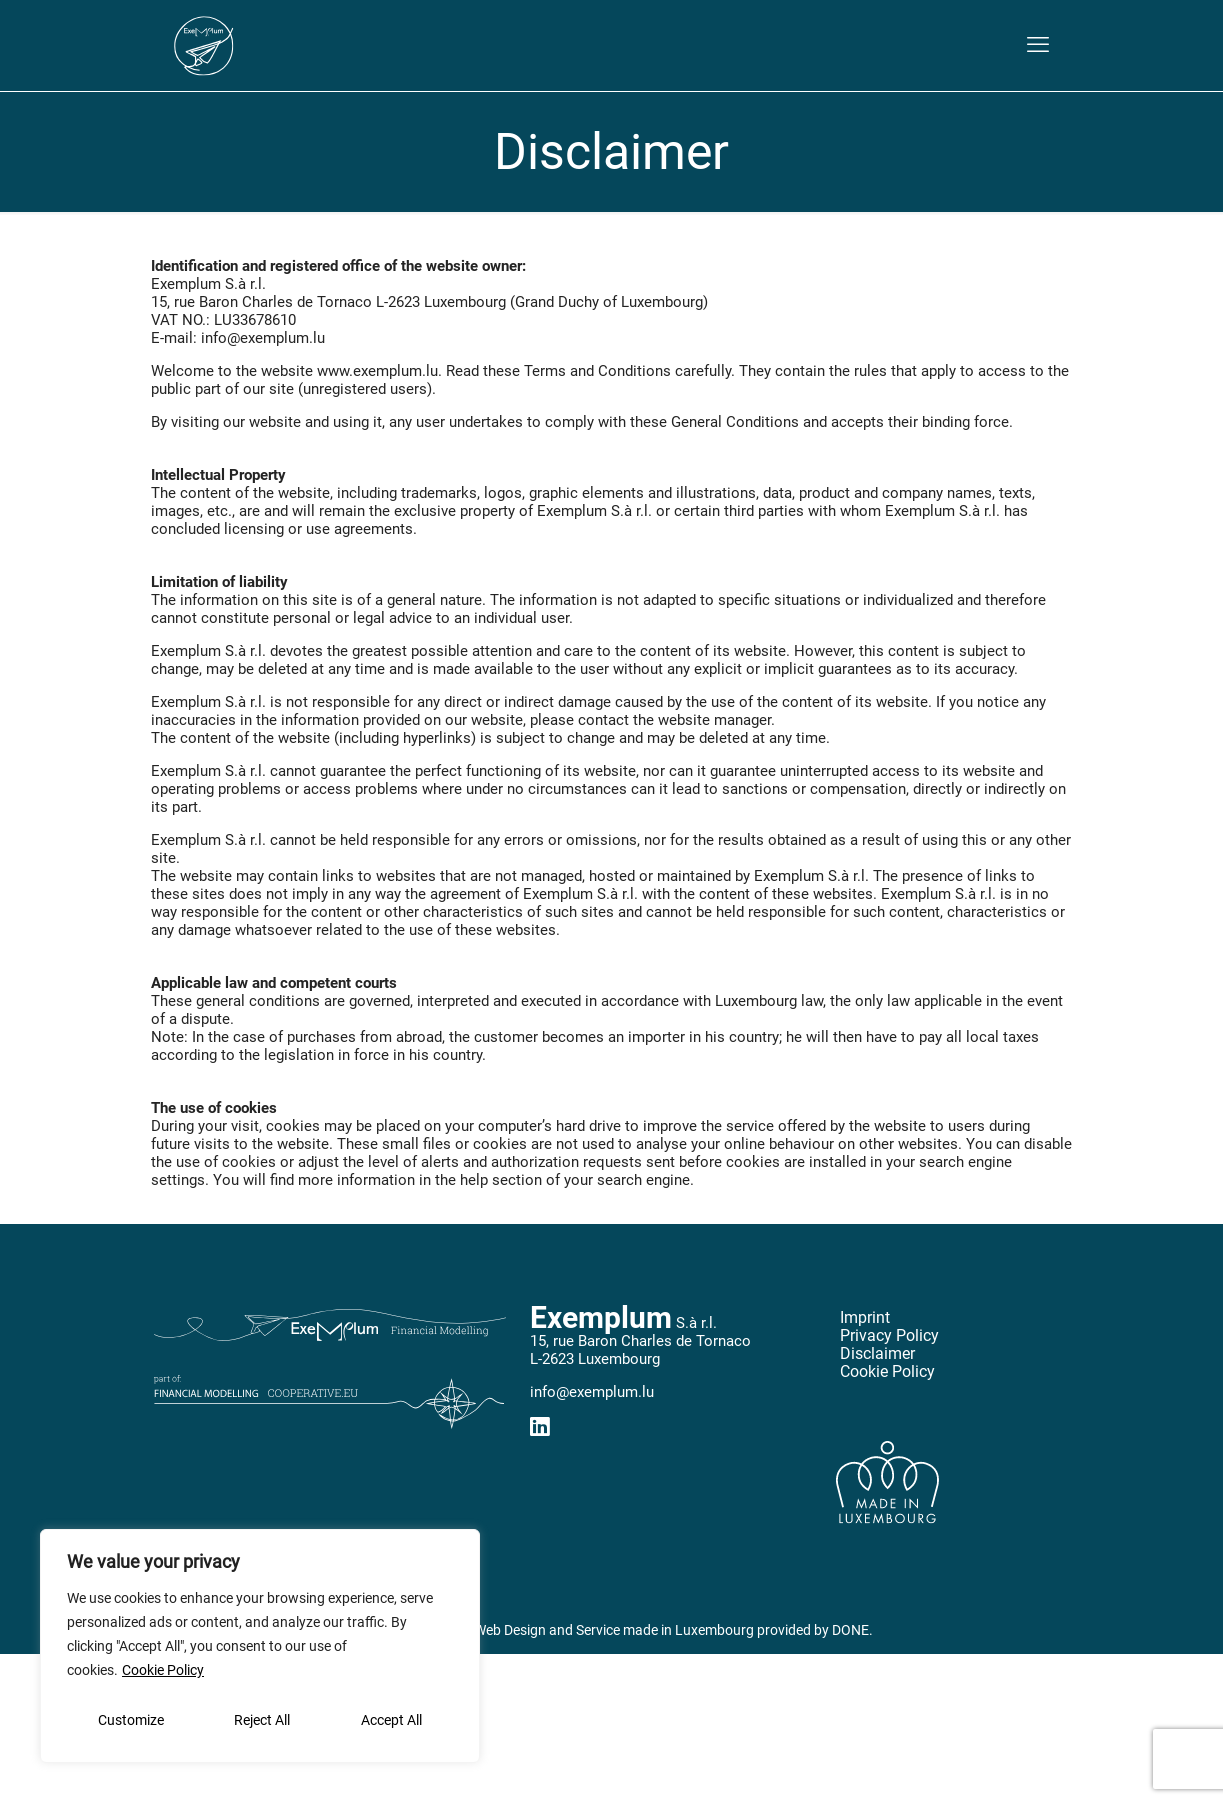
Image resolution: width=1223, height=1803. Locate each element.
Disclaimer (877, 1354)
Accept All (391, 1720)
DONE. (852, 1630)
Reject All (262, 1720)
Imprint (865, 1318)
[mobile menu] (1038, 45)
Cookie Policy (163, 1670)
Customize (131, 1720)
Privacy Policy (889, 1336)
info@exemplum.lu (592, 1392)
